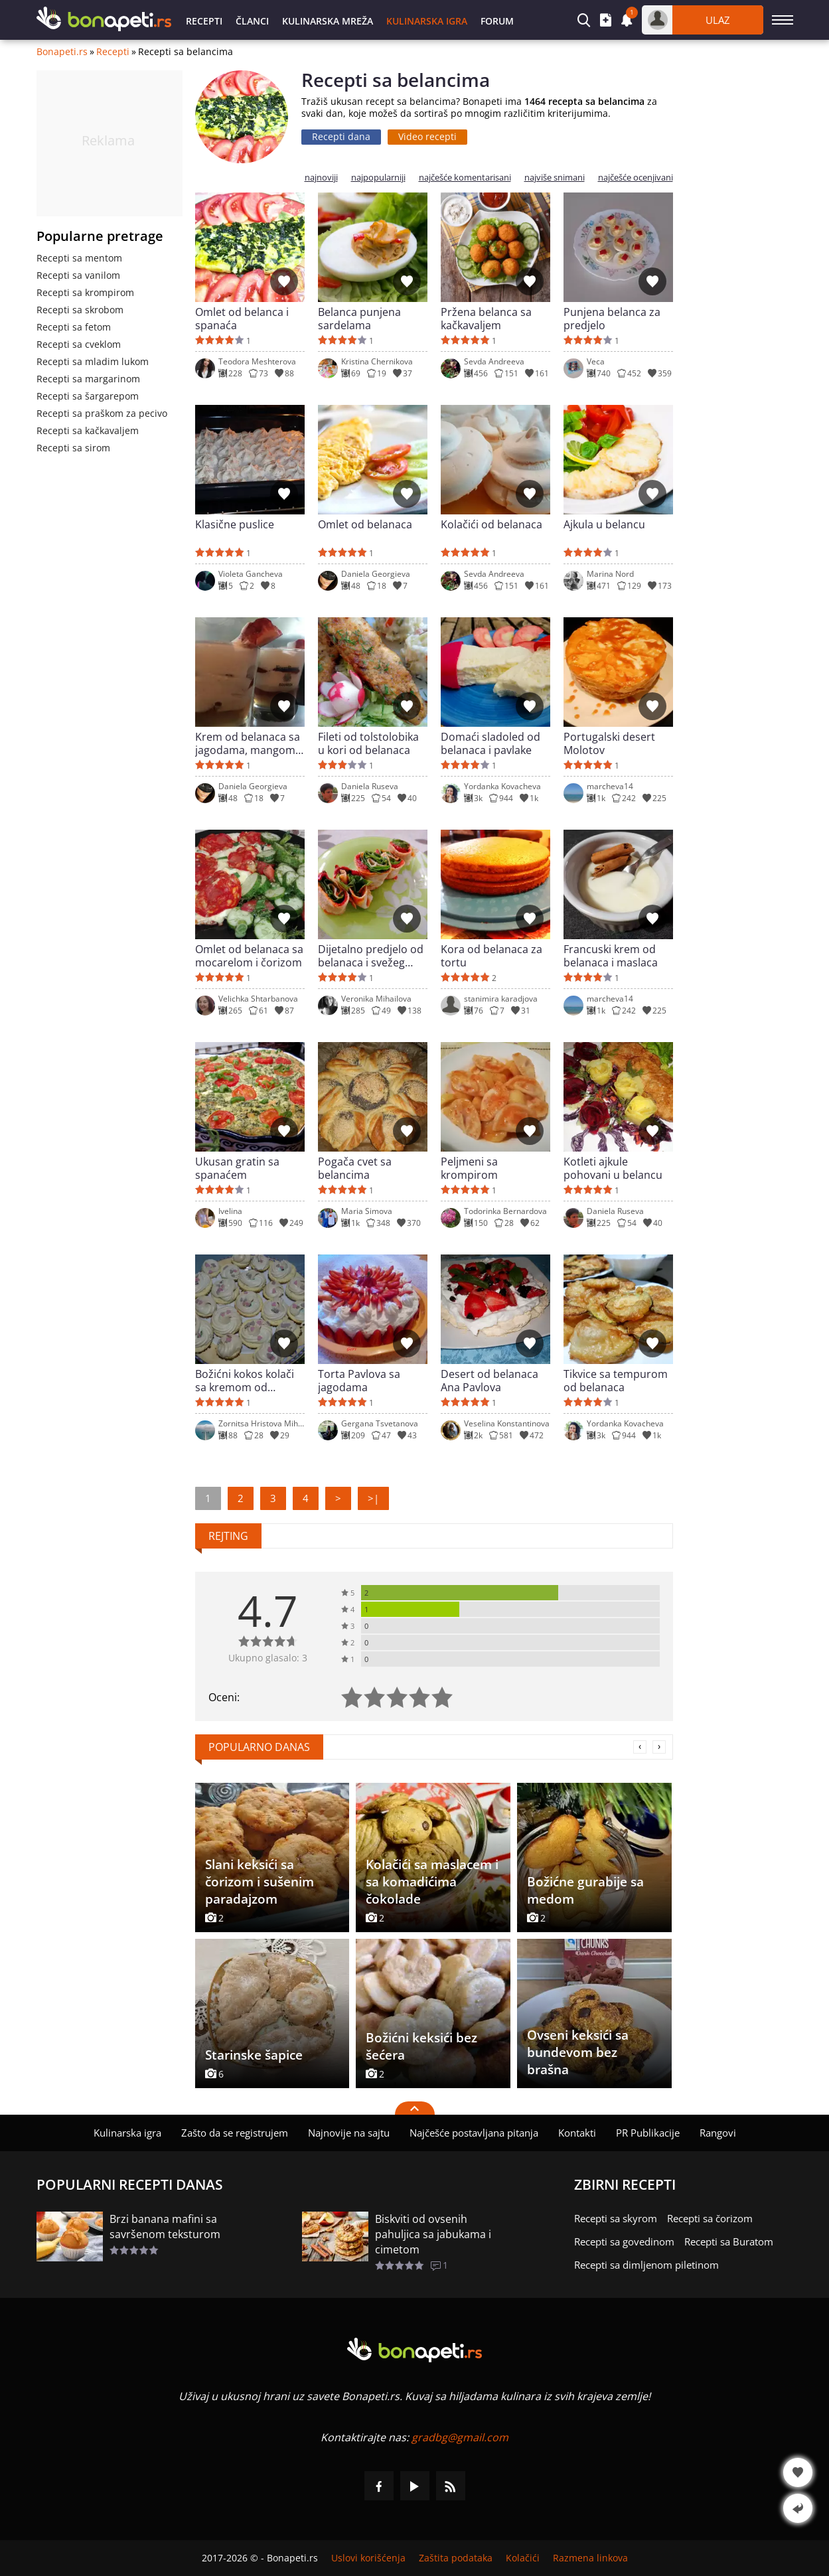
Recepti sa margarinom (88, 378)
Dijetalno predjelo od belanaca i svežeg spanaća (370, 956)
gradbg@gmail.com (460, 2437)
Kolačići (523, 2558)
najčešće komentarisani (465, 177)
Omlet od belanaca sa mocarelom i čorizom (249, 956)
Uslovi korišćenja (368, 2558)
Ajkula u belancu (604, 525)
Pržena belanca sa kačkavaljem (486, 318)
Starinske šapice (254, 2055)
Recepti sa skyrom (615, 2218)
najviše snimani (554, 177)
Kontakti (577, 2132)
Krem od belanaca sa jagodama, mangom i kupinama (248, 743)
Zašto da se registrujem (234, 2132)
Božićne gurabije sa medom (585, 1890)
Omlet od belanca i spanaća (242, 318)
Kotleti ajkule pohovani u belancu (613, 1168)
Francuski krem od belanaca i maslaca (611, 956)
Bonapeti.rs (62, 51)
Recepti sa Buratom (728, 2241)
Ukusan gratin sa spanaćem (237, 1168)
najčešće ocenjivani (635, 177)
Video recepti (427, 136)
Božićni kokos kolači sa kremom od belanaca (244, 1380)
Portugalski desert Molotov (609, 743)
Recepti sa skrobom (80, 309)
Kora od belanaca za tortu (491, 956)
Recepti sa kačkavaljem (88, 430)
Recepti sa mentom (79, 258)
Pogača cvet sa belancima (355, 1168)
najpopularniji (378, 177)
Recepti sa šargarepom (88, 396)
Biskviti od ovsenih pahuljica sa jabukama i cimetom (433, 2234)
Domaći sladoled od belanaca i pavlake (490, 743)
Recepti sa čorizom (710, 2218)
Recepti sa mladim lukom (93, 361)
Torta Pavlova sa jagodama (359, 1380)
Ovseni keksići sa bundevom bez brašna (578, 2052)
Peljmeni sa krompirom (469, 1168)
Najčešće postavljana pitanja (474, 2132)
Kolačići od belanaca (491, 525)
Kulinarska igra (426, 21)
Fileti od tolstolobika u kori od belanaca (368, 743)
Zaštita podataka (455, 2558)
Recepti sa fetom (74, 327)
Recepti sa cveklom (79, 344)
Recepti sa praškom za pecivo (102, 413)
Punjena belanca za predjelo (612, 318)
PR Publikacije (648, 2132)
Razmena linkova (590, 2558)
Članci (252, 21)
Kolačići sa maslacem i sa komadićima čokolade (432, 1882)
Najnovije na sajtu (349, 2132)
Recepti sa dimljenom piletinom (646, 2264)
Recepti (204, 21)
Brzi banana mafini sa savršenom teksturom (165, 2226)
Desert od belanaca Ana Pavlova (489, 1380)
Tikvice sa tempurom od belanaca (616, 1380)
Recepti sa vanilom (78, 275)
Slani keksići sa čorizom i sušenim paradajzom (259, 1882)
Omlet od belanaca (365, 525)
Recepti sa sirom (73, 447)
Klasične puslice (234, 525)
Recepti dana (341, 136)
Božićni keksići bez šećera (421, 2046)
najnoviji (321, 177)
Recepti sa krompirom (85, 292)
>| (373, 1498)
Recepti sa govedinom (624, 2241)
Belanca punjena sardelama (359, 318)
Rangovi (718, 2132)
